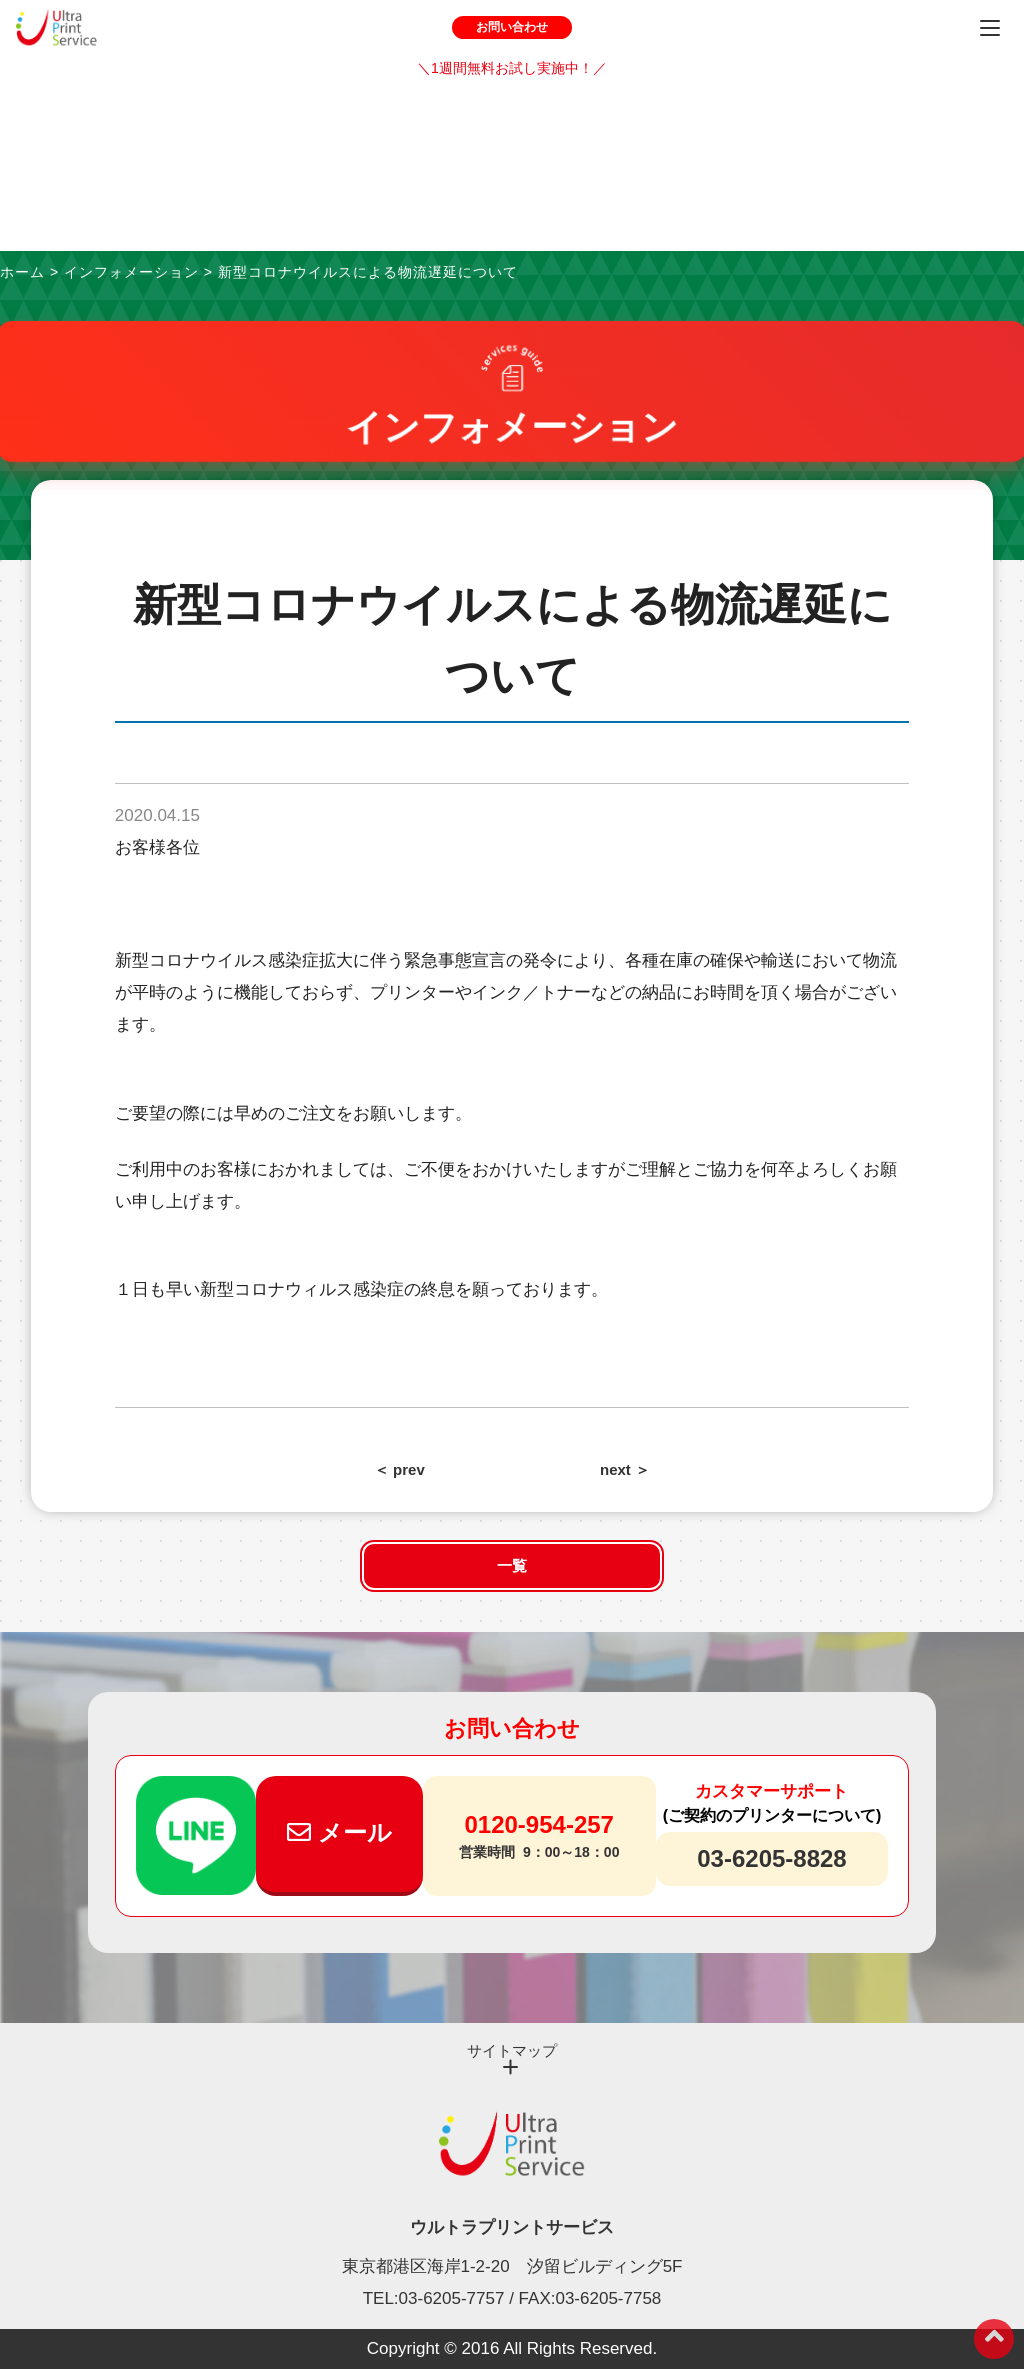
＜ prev (399, 1469)
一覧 (512, 1565)
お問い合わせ (512, 27)
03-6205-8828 (771, 1858)
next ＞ (625, 1469)
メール (339, 1832)
